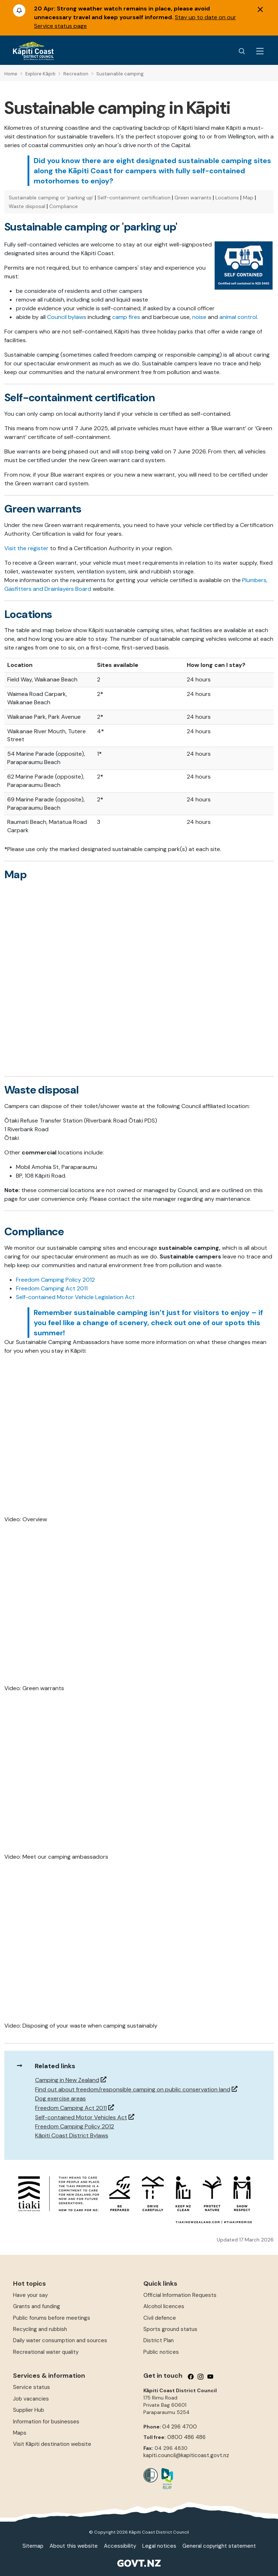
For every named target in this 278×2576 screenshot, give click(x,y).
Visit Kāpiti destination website (52, 2444)
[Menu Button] (260, 51)
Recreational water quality (46, 2352)
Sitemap (32, 2546)
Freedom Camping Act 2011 (52, 1288)
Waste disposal (27, 206)
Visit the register (26, 548)
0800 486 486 (186, 2437)
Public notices (161, 2352)
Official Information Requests (179, 2295)
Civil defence (159, 2318)
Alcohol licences (163, 2306)
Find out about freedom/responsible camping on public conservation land (132, 2089)
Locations (227, 197)
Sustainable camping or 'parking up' (51, 197)
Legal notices (159, 2546)
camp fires (126, 317)
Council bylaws (66, 317)
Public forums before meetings (51, 2318)
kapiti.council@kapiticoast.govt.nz (186, 2455)
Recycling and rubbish (40, 2329)
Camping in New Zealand (67, 2080)
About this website (74, 2546)
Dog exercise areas (60, 2098)
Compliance (63, 206)
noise (199, 317)
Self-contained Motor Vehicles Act (81, 2117)
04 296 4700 (179, 2426)
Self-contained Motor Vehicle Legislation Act (75, 1297)
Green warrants (192, 197)
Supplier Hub (28, 2410)
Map (248, 197)
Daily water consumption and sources (60, 2340)
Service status (31, 2387)
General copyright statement (219, 2546)
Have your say (30, 2295)
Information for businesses (46, 2421)
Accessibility (120, 2546)
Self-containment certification (133, 197)
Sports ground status (170, 2329)
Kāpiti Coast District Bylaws (71, 2135)
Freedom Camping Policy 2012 (55, 1279)
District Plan (158, 2340)
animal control (238, 317)
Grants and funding (36, 2306)
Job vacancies (31, 2398)
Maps (19, 2432)
